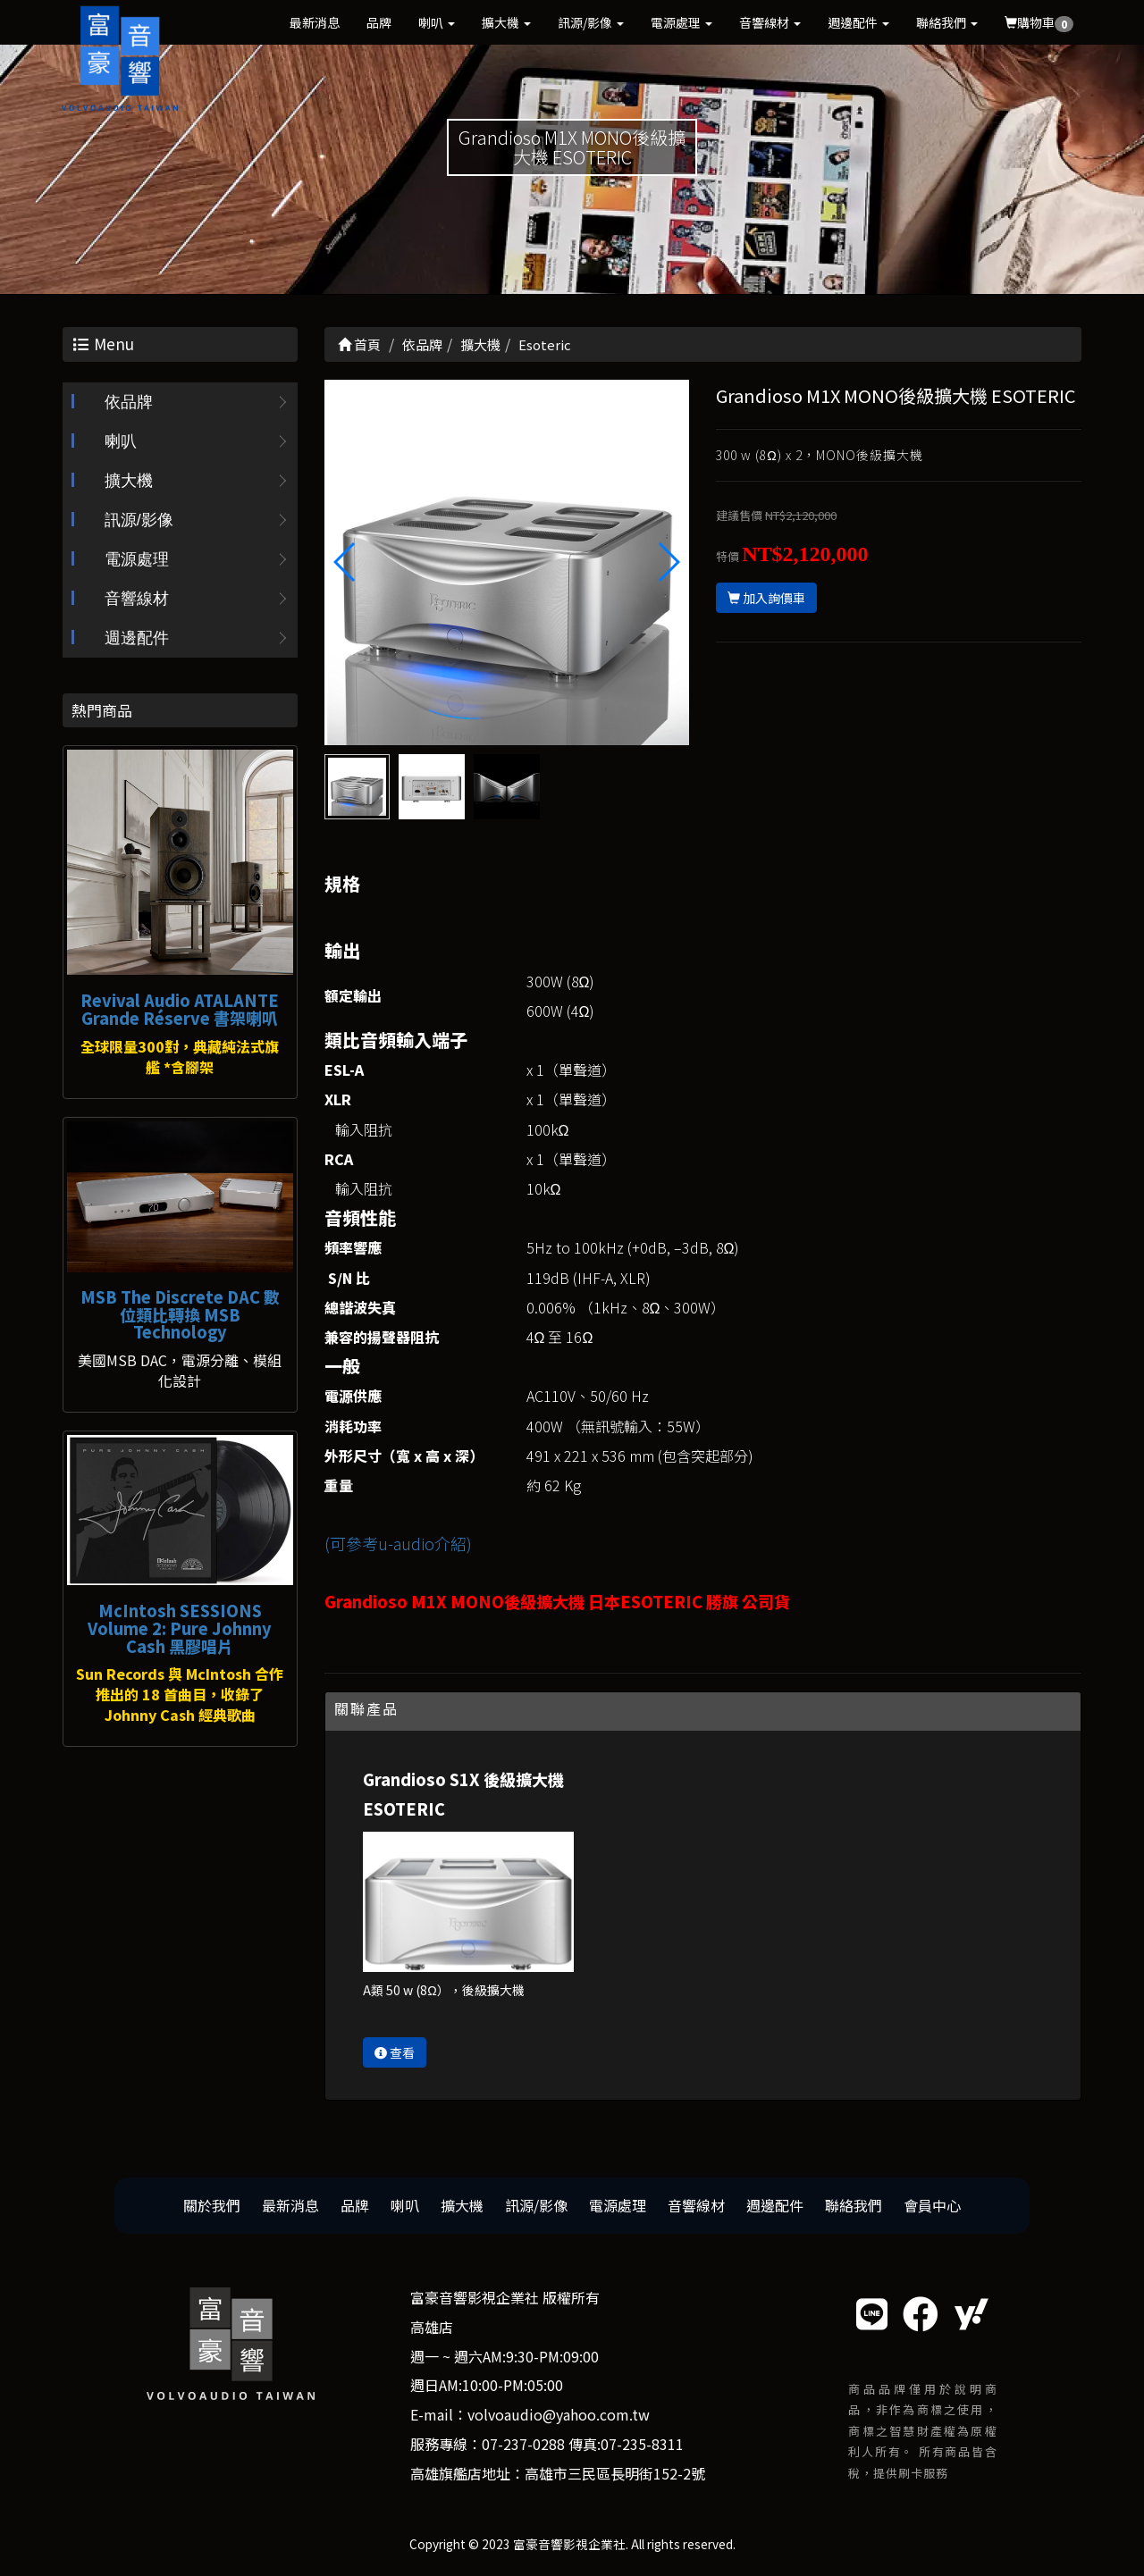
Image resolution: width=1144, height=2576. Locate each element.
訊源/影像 (591, 22)
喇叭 (436, 22)
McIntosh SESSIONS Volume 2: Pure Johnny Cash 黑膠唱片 (180, 1627)
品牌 (378, 22)
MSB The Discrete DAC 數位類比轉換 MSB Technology (180, 1314)
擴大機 (506, 22)
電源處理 (681, 22)
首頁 (359, 344)
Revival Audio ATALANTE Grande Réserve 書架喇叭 (179, 1008)
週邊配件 (858, 22)
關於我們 (211, 2205)
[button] (668, 562)
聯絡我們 (947, 22)
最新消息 (315, 22)
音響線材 (770, 22)
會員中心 (932, 2205)
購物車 (1039, 22)
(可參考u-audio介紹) (398, 1543)
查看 (394, 2052)
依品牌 (129, 402)
